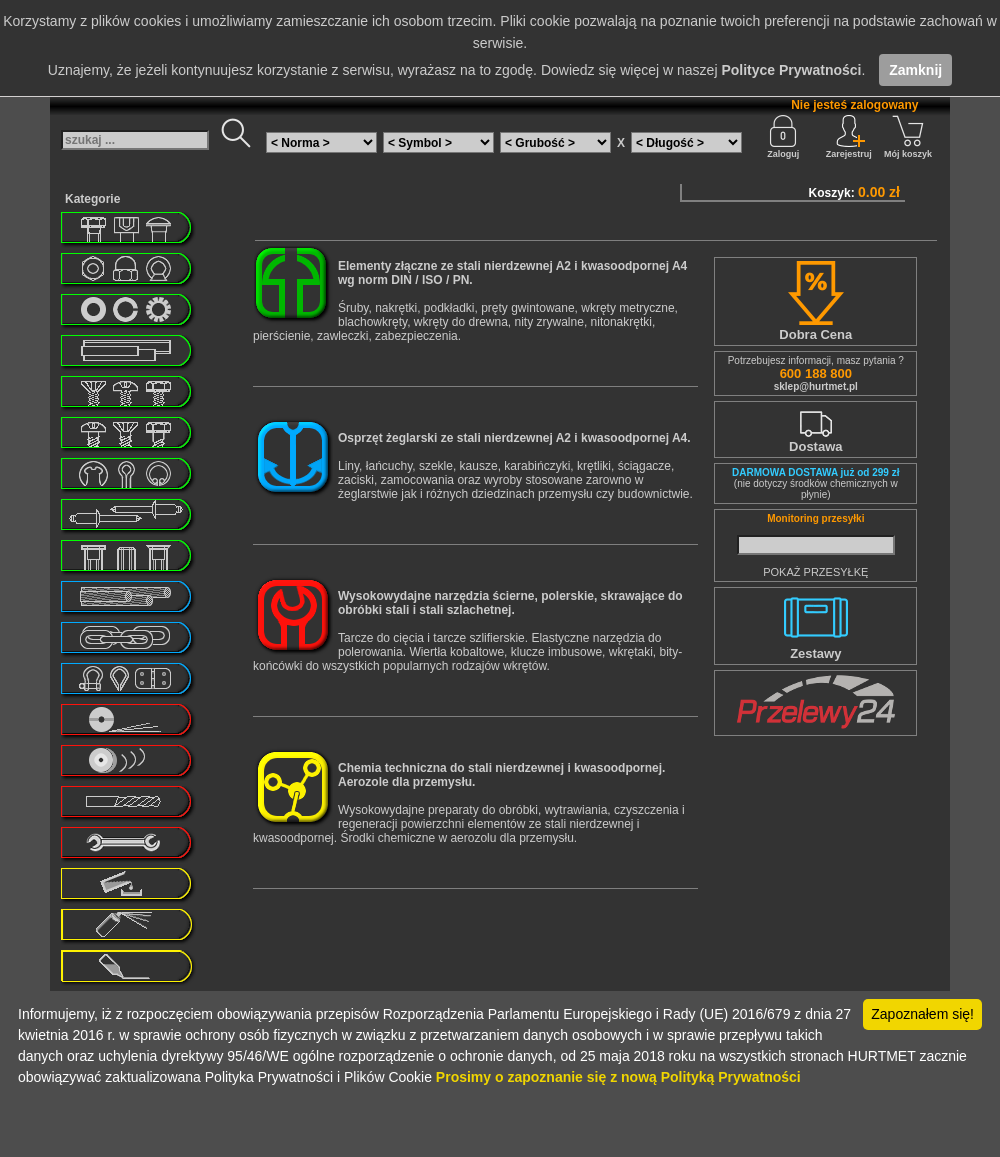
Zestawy (815, 653)
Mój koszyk (908, 137)
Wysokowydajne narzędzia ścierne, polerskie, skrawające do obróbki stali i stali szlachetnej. (510, 603)
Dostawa (815, 446)
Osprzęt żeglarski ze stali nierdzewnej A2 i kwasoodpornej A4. (514, 438)
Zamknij (915, 70)
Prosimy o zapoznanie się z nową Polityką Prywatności (618, 1077)
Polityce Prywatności (791, 70)
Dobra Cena (815, 334)
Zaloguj (783, 137)
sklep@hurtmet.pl (816, 386)
